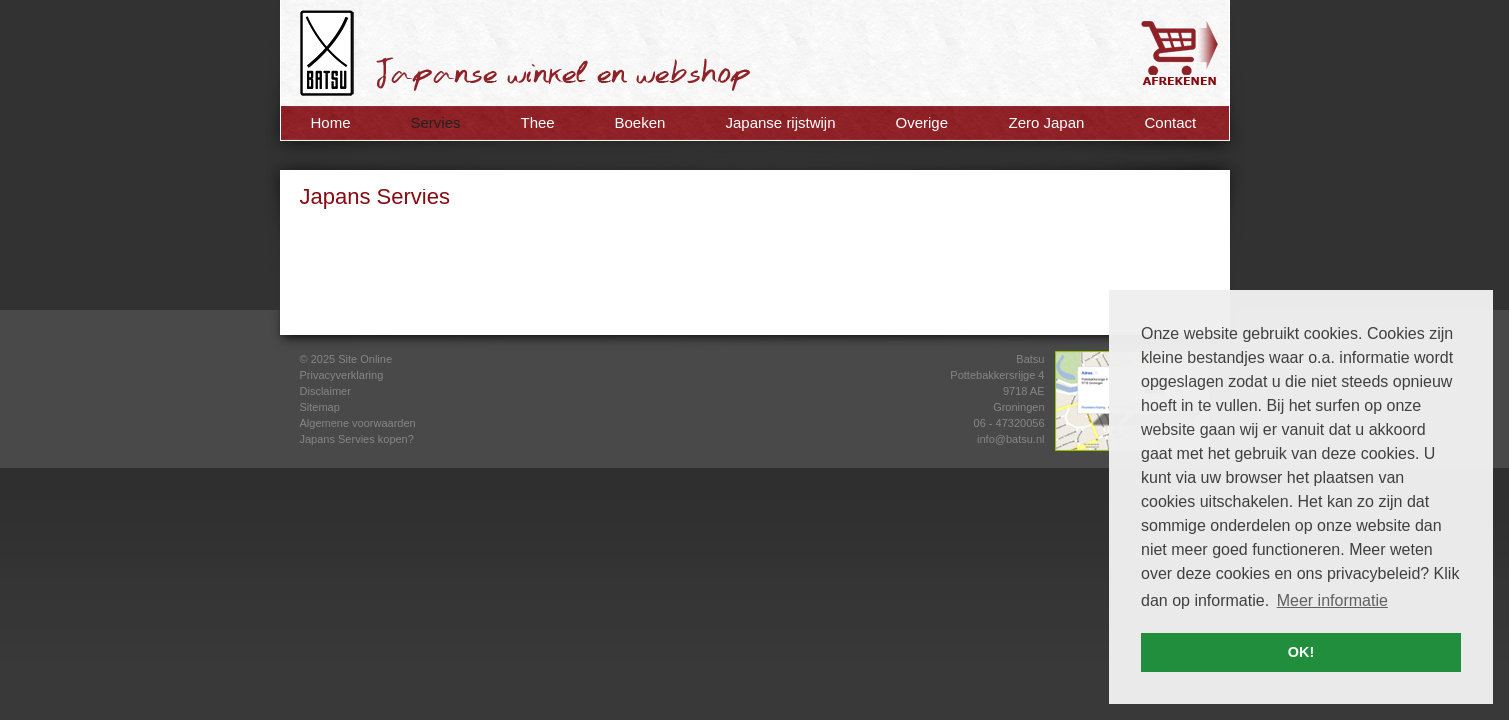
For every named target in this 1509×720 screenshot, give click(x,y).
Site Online (365, 359)
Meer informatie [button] (1332, 600)
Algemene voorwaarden (358, 423)
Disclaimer (325, 391)
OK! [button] (1301, 652)
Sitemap (320, 407)
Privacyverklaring (342, 375)
